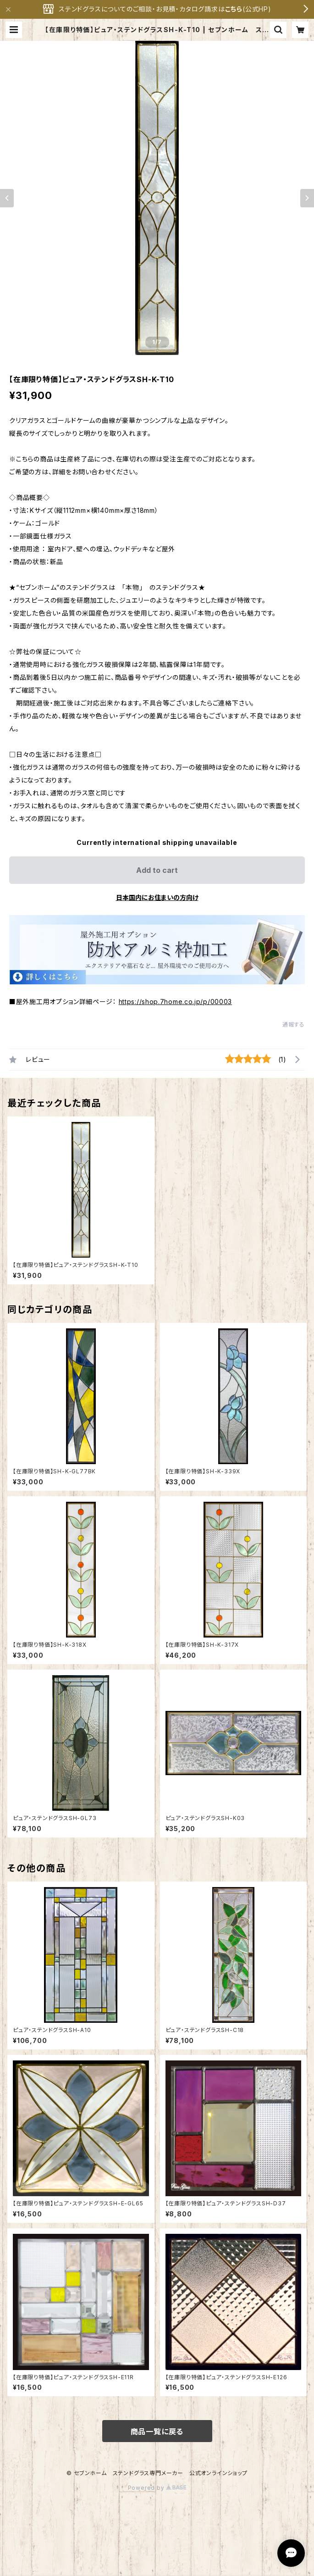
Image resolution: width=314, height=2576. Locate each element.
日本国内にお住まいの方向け (157, 897)
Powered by (157, 2487)
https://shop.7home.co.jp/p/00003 (175, 1001)
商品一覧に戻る (157, 2431)
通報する (293, 1024)
